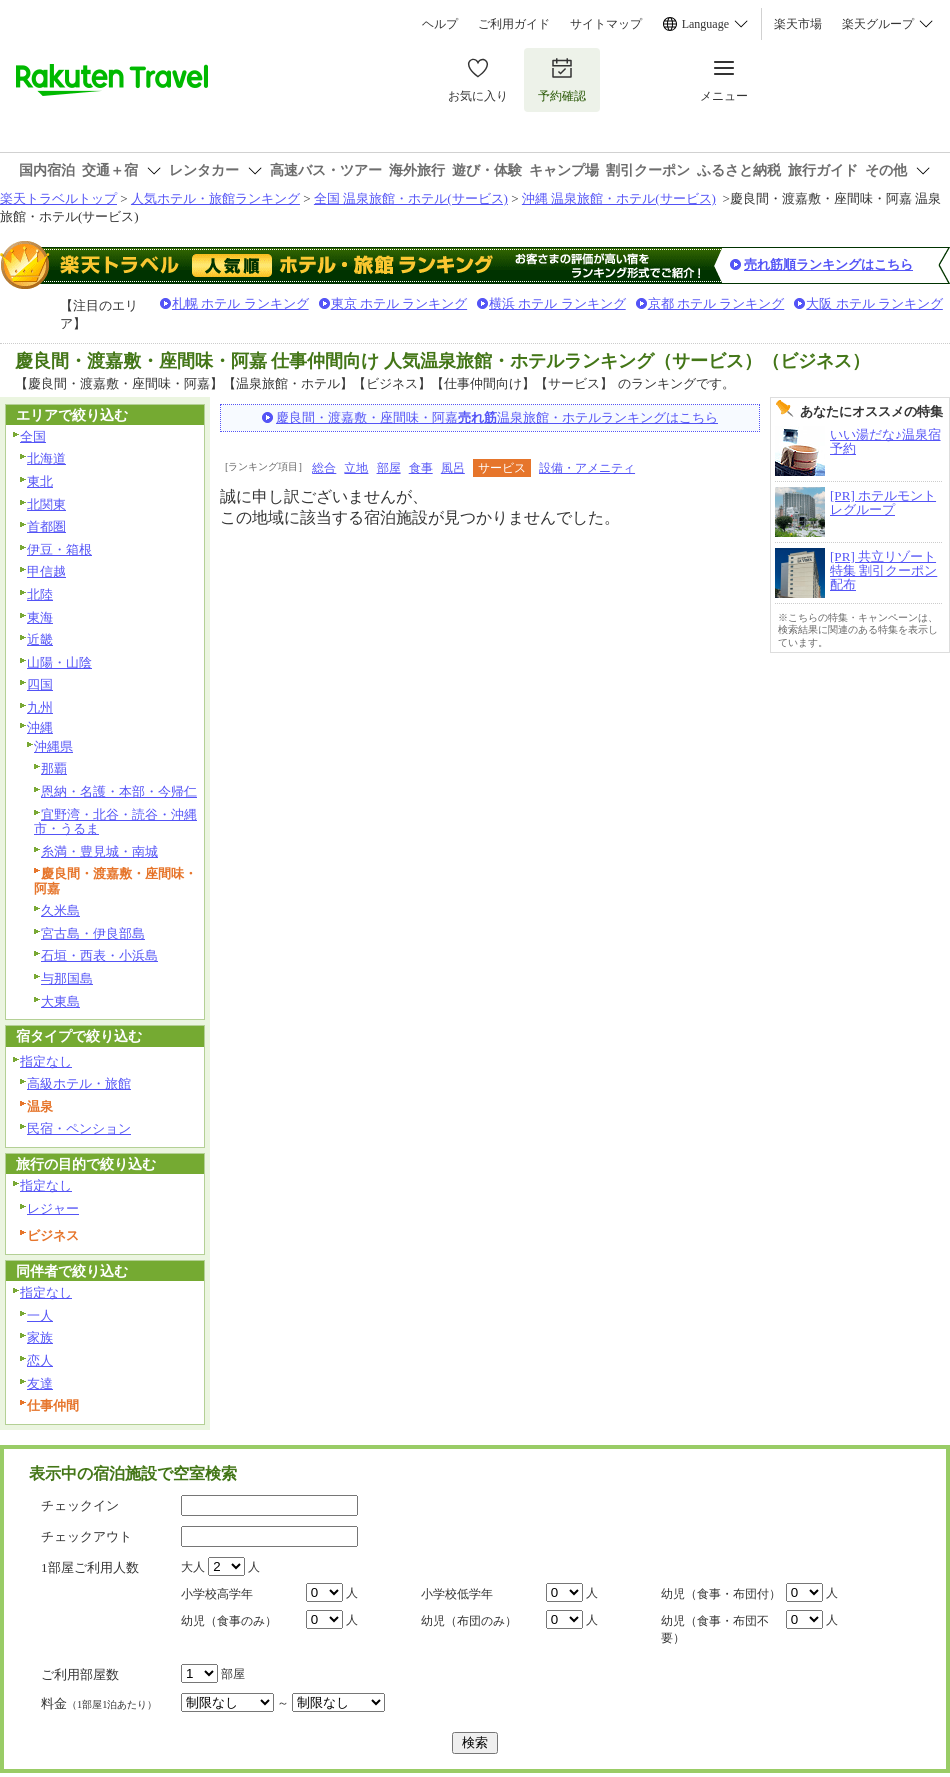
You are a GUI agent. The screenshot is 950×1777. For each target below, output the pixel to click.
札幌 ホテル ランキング (240, 303)
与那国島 (67, 978)
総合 (324, 468)
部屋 (389, 468)
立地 (356, 468)
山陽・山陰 (59, 662)
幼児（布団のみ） (469, 1621)
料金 (99, 1703)
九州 (40, 707)
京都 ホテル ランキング (716, 303)
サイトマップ (606, 24)
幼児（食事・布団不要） (715, 1629)
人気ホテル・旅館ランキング (215, 198)
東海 (40, 617)
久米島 (60, 910)
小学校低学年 (457, 1594)
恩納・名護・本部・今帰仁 (119, 791)
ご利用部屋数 (80, 1674)
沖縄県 (53, 746)
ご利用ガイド (514, 24)
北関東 (46, 504)
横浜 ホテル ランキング (557, 303)
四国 (40, 684)
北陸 (40, 594)
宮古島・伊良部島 (93, 933)
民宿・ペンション (79, 1128)
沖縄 (40, 727)
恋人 (40, 1360)
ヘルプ (440, 24)
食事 (421, 468)
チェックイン (80, 1505)
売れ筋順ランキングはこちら (828, 264)
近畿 (40, 639)
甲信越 (46, 571)
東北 (40, 481)
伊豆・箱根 (59, 549)
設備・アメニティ (587, 468)
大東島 (60, 1001)
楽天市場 (798, 24)
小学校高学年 (217, 1594)
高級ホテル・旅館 (79, 1083)
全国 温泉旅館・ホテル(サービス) (411, 198)
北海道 (46, 458)
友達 (40, 1383)
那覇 (54, 768)
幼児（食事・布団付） (721, 1594)
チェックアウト (86, 1536)
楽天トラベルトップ (58, 198)
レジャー (53, 1208)
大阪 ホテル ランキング (874, 303)
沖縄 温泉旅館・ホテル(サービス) (619, 198)
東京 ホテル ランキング (399, 303)
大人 (193, 1567)
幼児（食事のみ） (229, 1621)
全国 (33, 436)
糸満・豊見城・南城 (99, 851)
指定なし (46, 1061)
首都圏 (46, 526)
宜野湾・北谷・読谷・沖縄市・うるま (115, 822)
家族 (40, 1337)
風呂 (453, 468)
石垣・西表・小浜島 (99, 955)
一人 (40, 1315)
